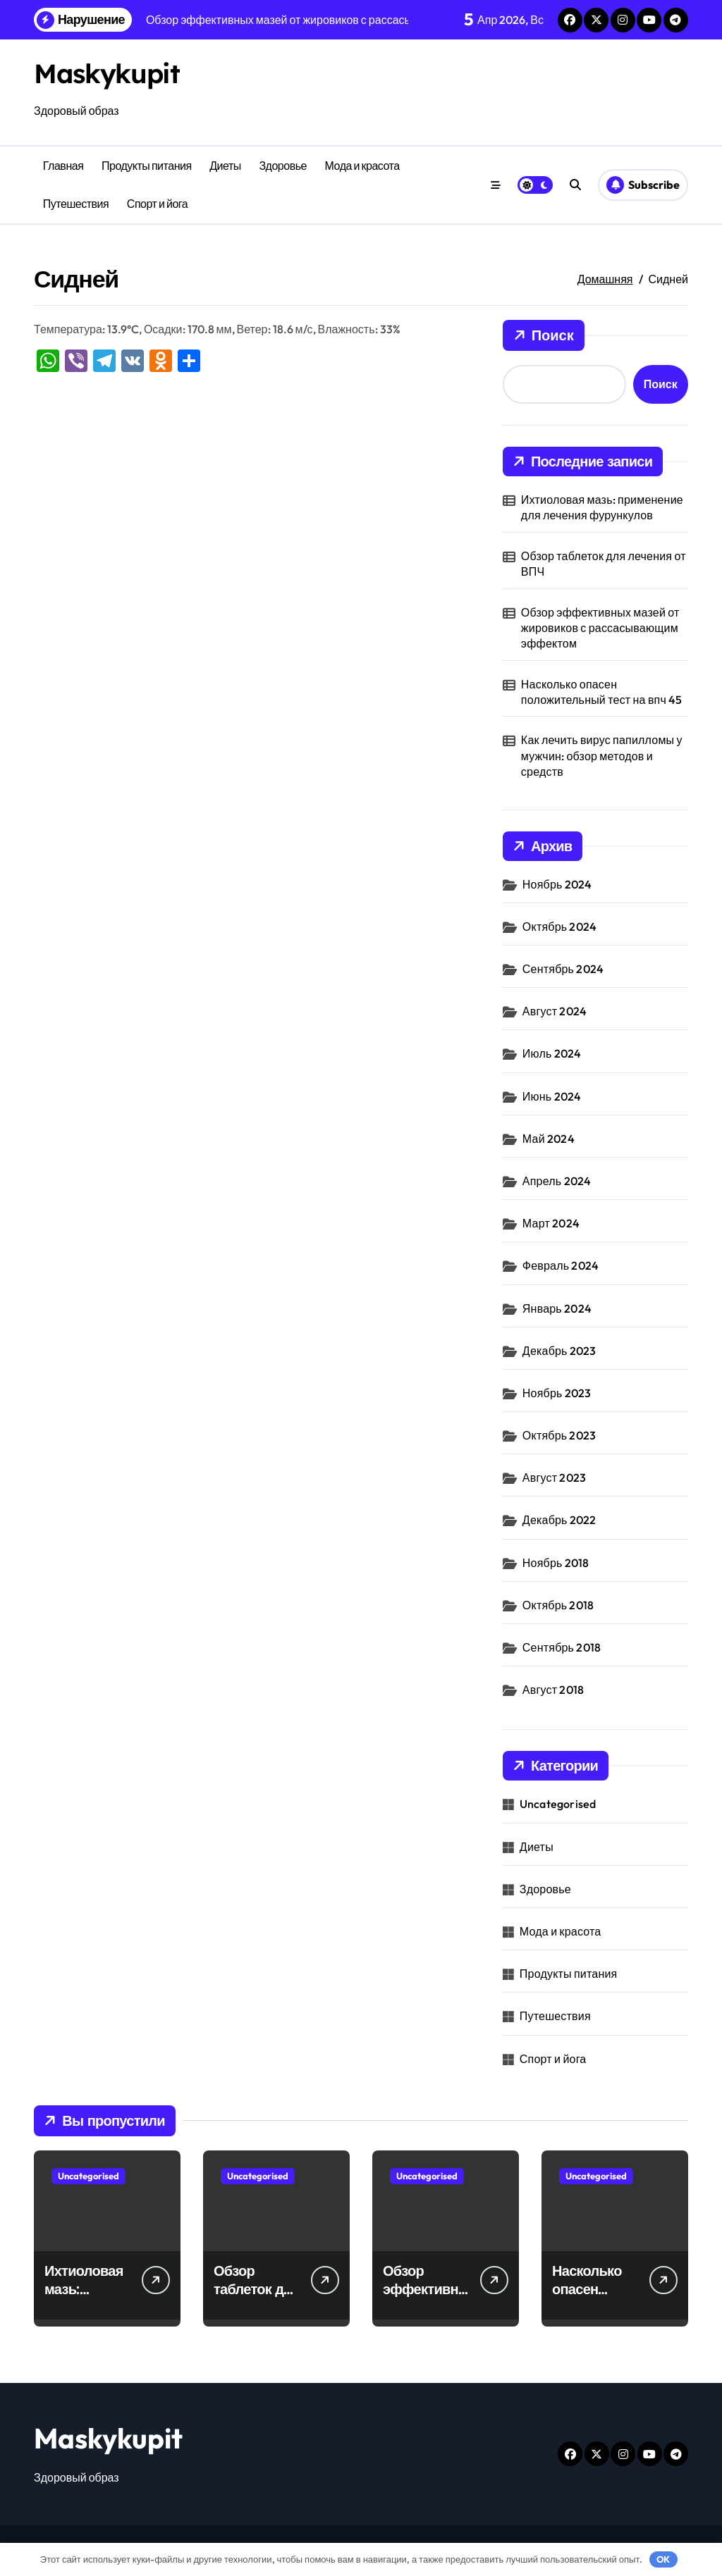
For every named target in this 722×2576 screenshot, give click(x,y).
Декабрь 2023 (559, 1351)
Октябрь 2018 (558, 1605)
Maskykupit (111, 72)
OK (663, 2559)
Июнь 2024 (551, 1096)
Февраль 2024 (560, 1265)
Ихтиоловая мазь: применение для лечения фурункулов (602, 507)
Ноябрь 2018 (555, 1563)
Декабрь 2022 (559, 1520)
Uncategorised (558, 1804)
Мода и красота (362, 166)
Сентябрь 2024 (563, 969)
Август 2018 (553, 1690)
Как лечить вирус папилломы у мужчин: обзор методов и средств (602, 756)
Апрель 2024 (556, 1181)
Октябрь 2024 (559, 926)
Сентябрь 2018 (561, 1647)
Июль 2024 (552, 1053)
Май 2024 (548, 1139)
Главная (63, 166)
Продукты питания (147, 166)
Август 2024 (554, 1011)
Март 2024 (551, 1223)
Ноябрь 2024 (557, 884)
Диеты (225, 166)
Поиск (543, 335)
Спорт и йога (157, 204)
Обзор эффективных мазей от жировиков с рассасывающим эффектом (600, 628)
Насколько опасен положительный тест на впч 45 (602, 692)
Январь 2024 (557, 1308)
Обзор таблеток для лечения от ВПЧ (603, 563)
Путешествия (76, 204)
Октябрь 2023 (559, 1435)
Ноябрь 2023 (557, 1393)
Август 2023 (554, 1477)
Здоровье (283, 166)
